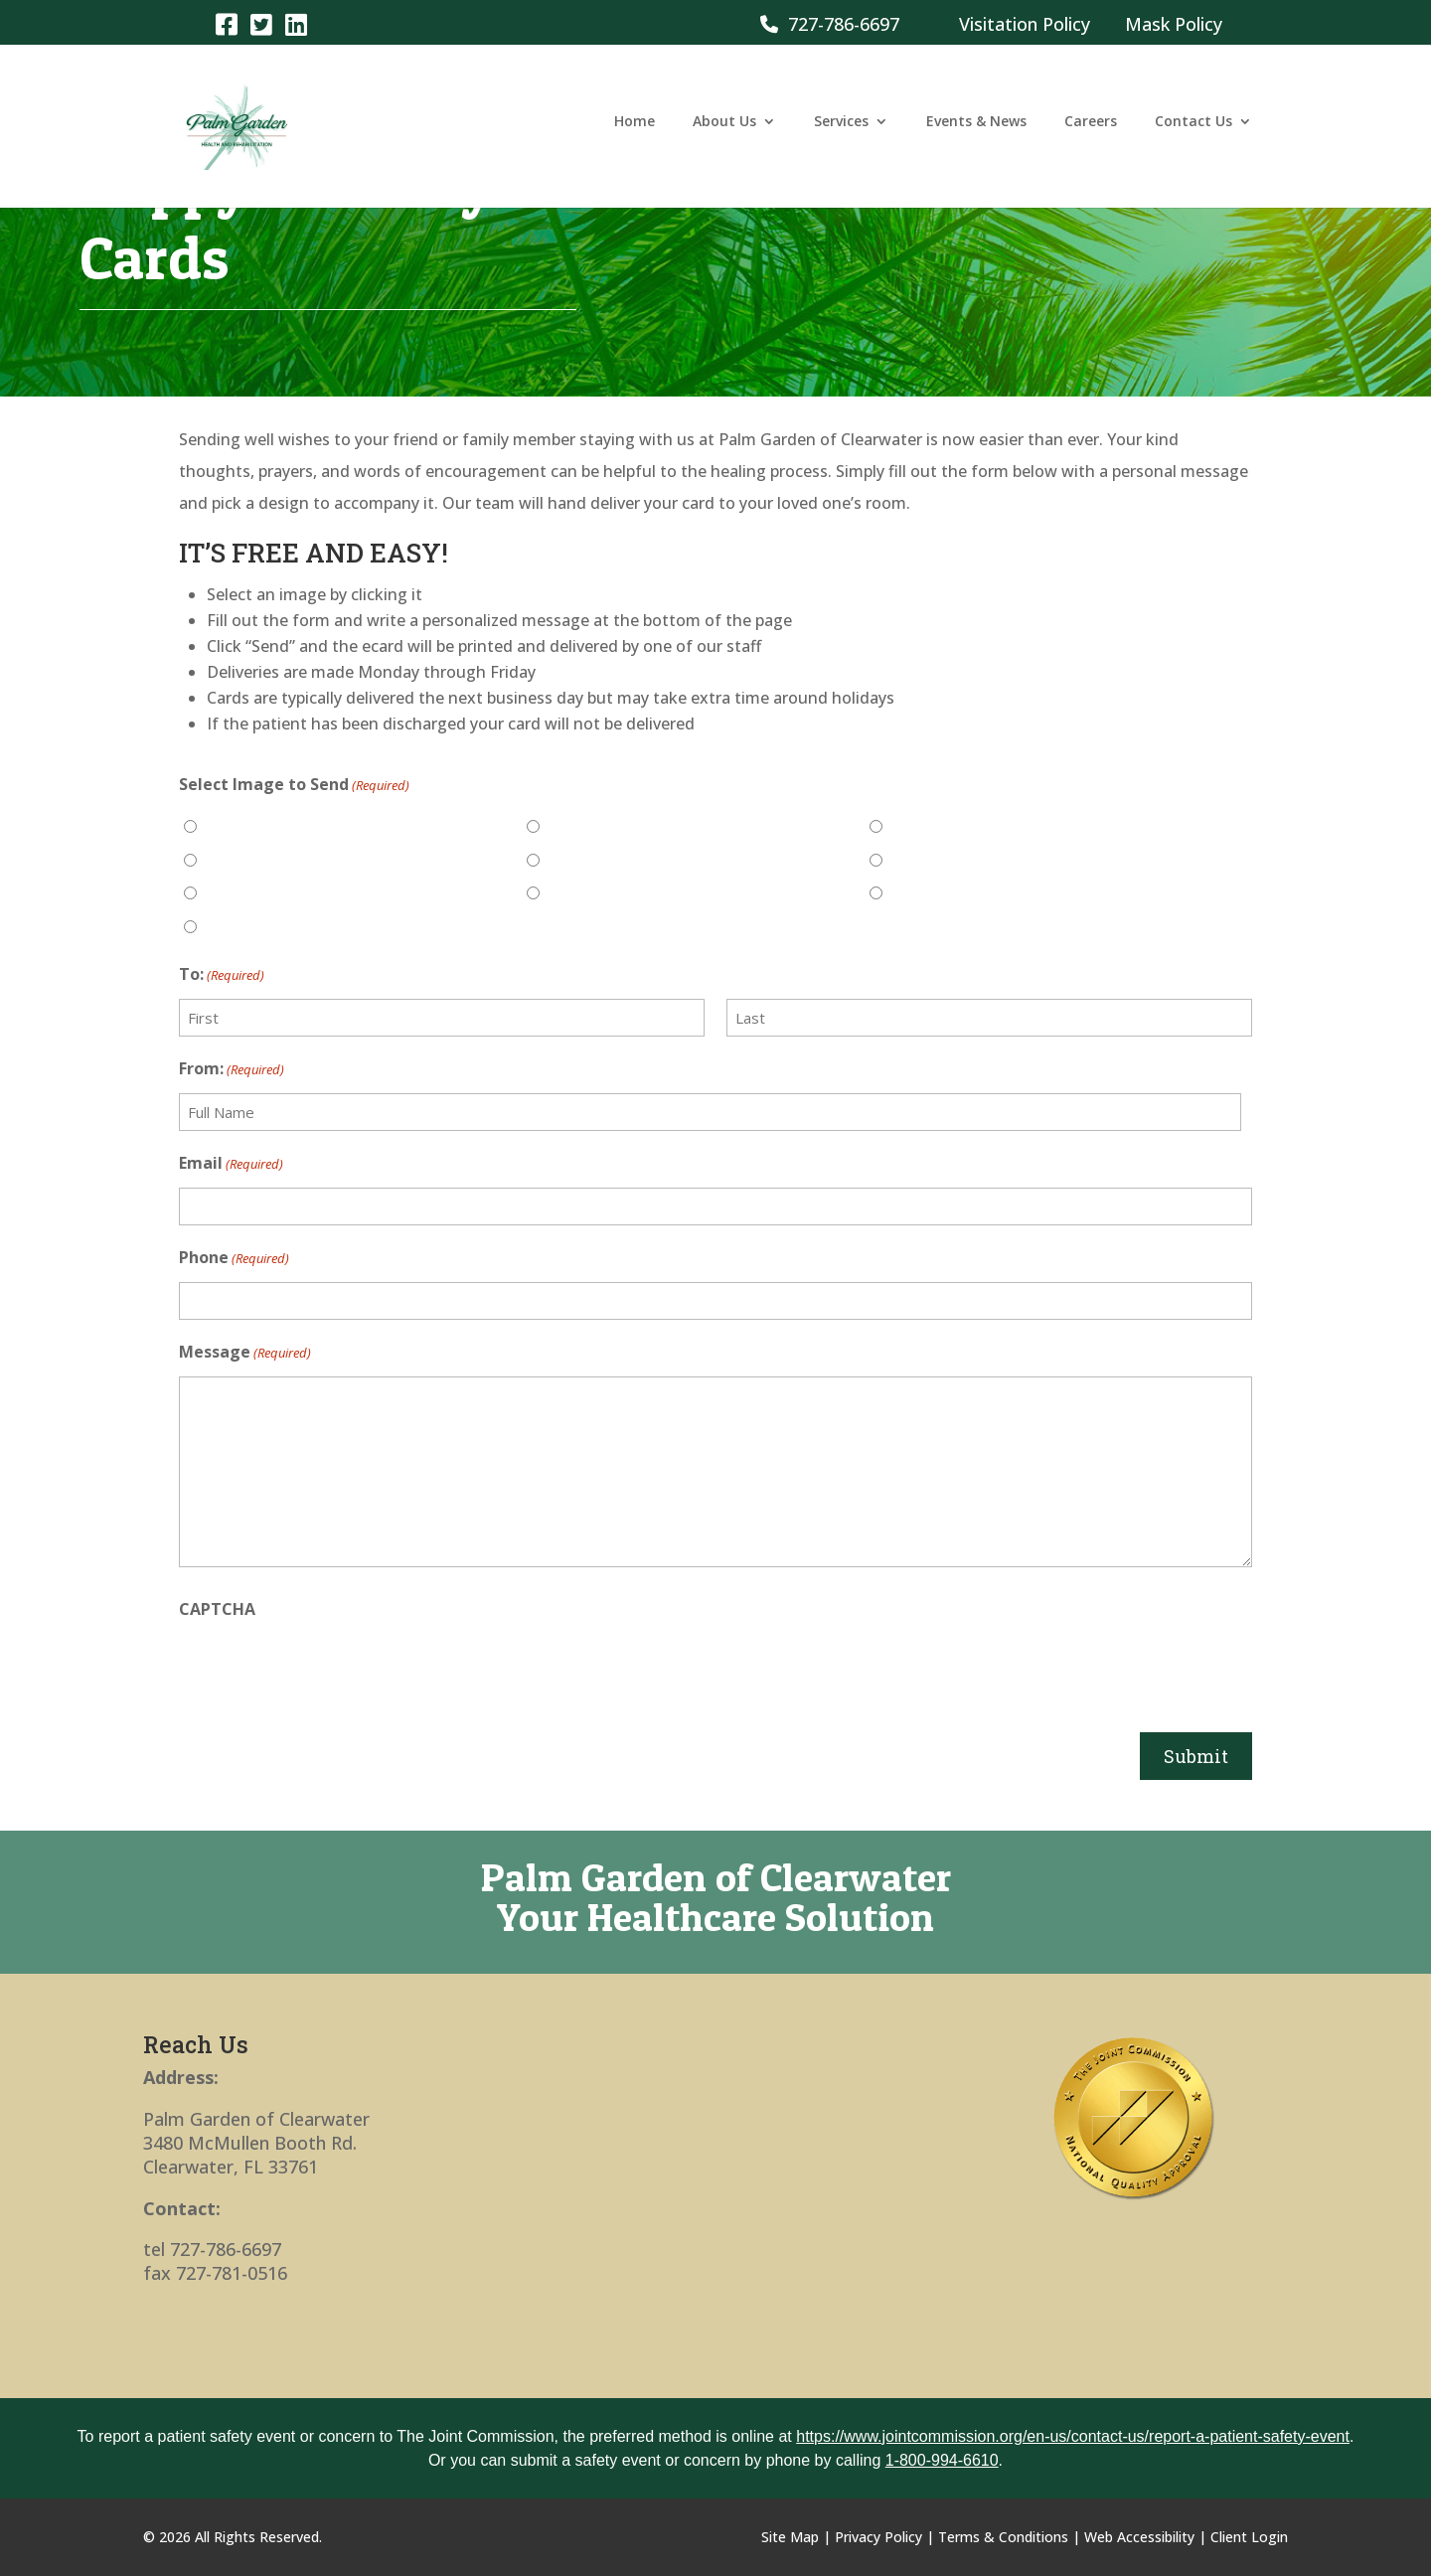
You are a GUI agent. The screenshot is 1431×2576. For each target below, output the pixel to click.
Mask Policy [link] (1173, 24)
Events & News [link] (976, 132)
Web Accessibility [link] (1139, 2536)
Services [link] (841, 132)
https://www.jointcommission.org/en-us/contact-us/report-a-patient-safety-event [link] (1073, 2436)
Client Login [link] (1249, 2536)
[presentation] (330, 1671)
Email (231, 1164)
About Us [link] (724, 132)
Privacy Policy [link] (878, 2536)
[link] (226, 23)
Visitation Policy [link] (1024, 24)
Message (245, 1352)
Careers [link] (1090, 132)
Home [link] (634, 132)
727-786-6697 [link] (829, 24)
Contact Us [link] (1193, 132)
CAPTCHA (217, 1609)
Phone (234, 1258)
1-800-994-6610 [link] (942, 2460)
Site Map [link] (790, 2536)
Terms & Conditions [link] (1003, 2536)
